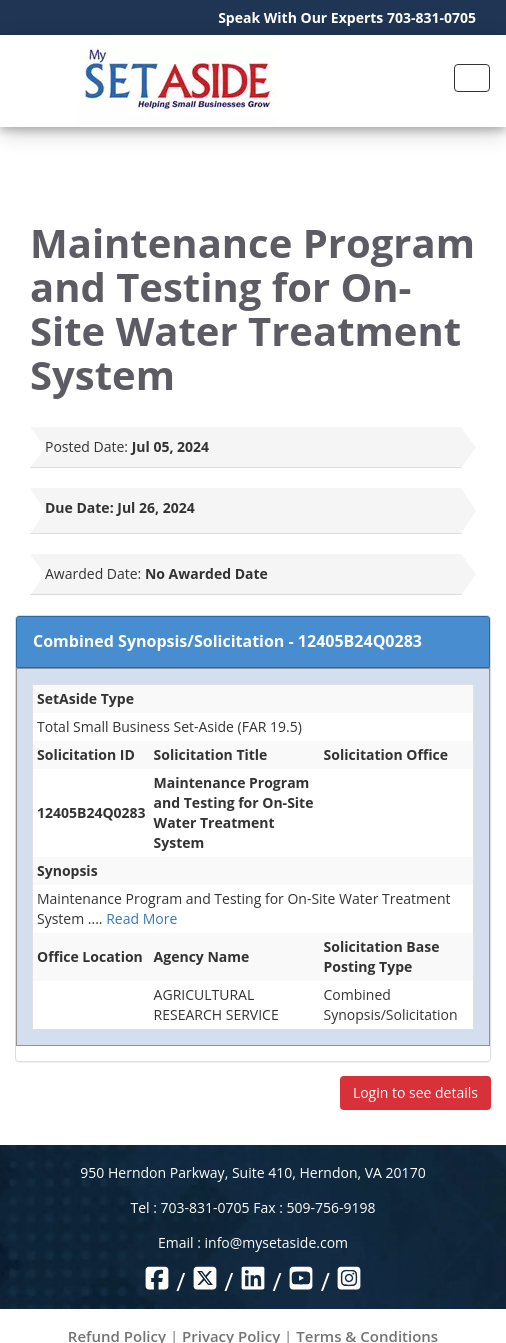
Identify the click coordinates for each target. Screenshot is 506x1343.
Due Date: (79, 507)
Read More (141, 918)
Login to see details (415, 1092)
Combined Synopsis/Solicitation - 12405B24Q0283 (227, 641)
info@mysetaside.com (276, 1242)
